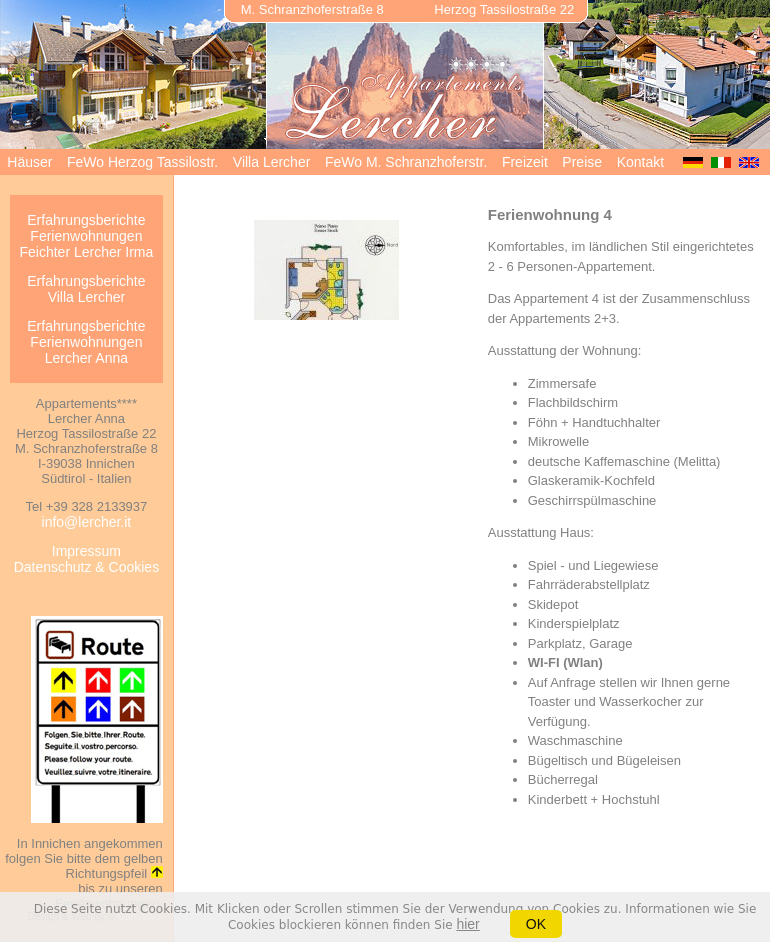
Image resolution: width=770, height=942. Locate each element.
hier (467, 924)
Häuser (29, 162)
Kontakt (640, 162)
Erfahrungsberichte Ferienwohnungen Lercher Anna (86, 342)
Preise (582, 162)
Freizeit (525, 162)
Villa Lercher (272, 162)
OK (536, 924)
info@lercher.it (87, 522)
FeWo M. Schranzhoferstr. (406, 162)
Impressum (86, 551)
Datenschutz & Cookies (87, 567)
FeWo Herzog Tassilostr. (142, 162)
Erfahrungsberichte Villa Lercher (86, 289)
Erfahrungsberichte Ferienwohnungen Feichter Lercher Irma (86, 236)
